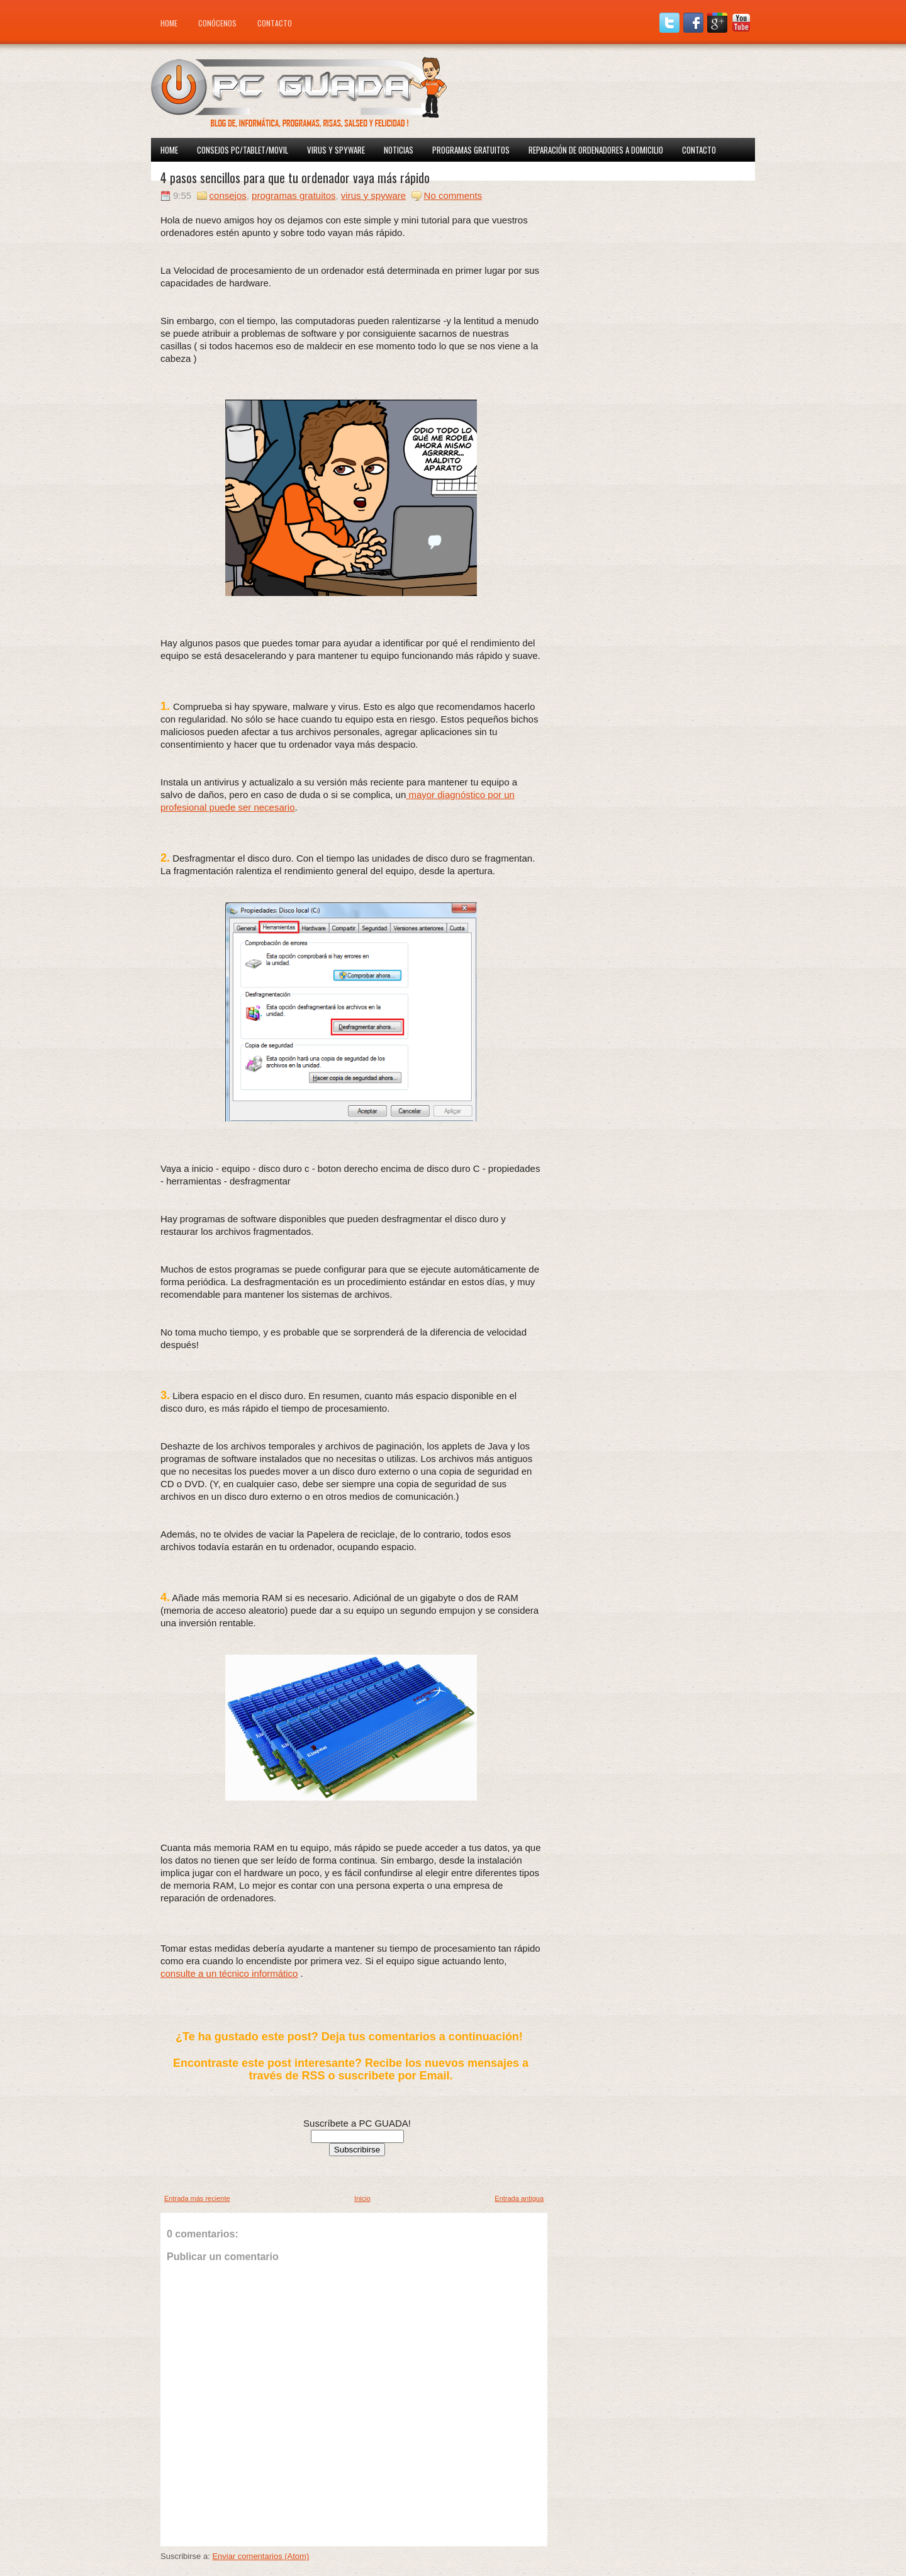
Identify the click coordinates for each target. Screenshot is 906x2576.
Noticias (398, 149)
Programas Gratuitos (471, 149)
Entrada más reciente (197, 2198)
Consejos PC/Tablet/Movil (242, 149)
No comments (453, 195)
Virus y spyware (336, 149)
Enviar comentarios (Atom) (260, 2556)
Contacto (274, 23)
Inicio (362, 2198)
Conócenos (217, 23)
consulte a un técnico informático (229, 1973)
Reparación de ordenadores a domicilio (595, 149)
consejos (228, 195)
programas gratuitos (293, 195)
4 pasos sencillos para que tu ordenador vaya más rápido (295, 177)
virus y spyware (373, 195)
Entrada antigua (519, 2198)
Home (168, 23)
